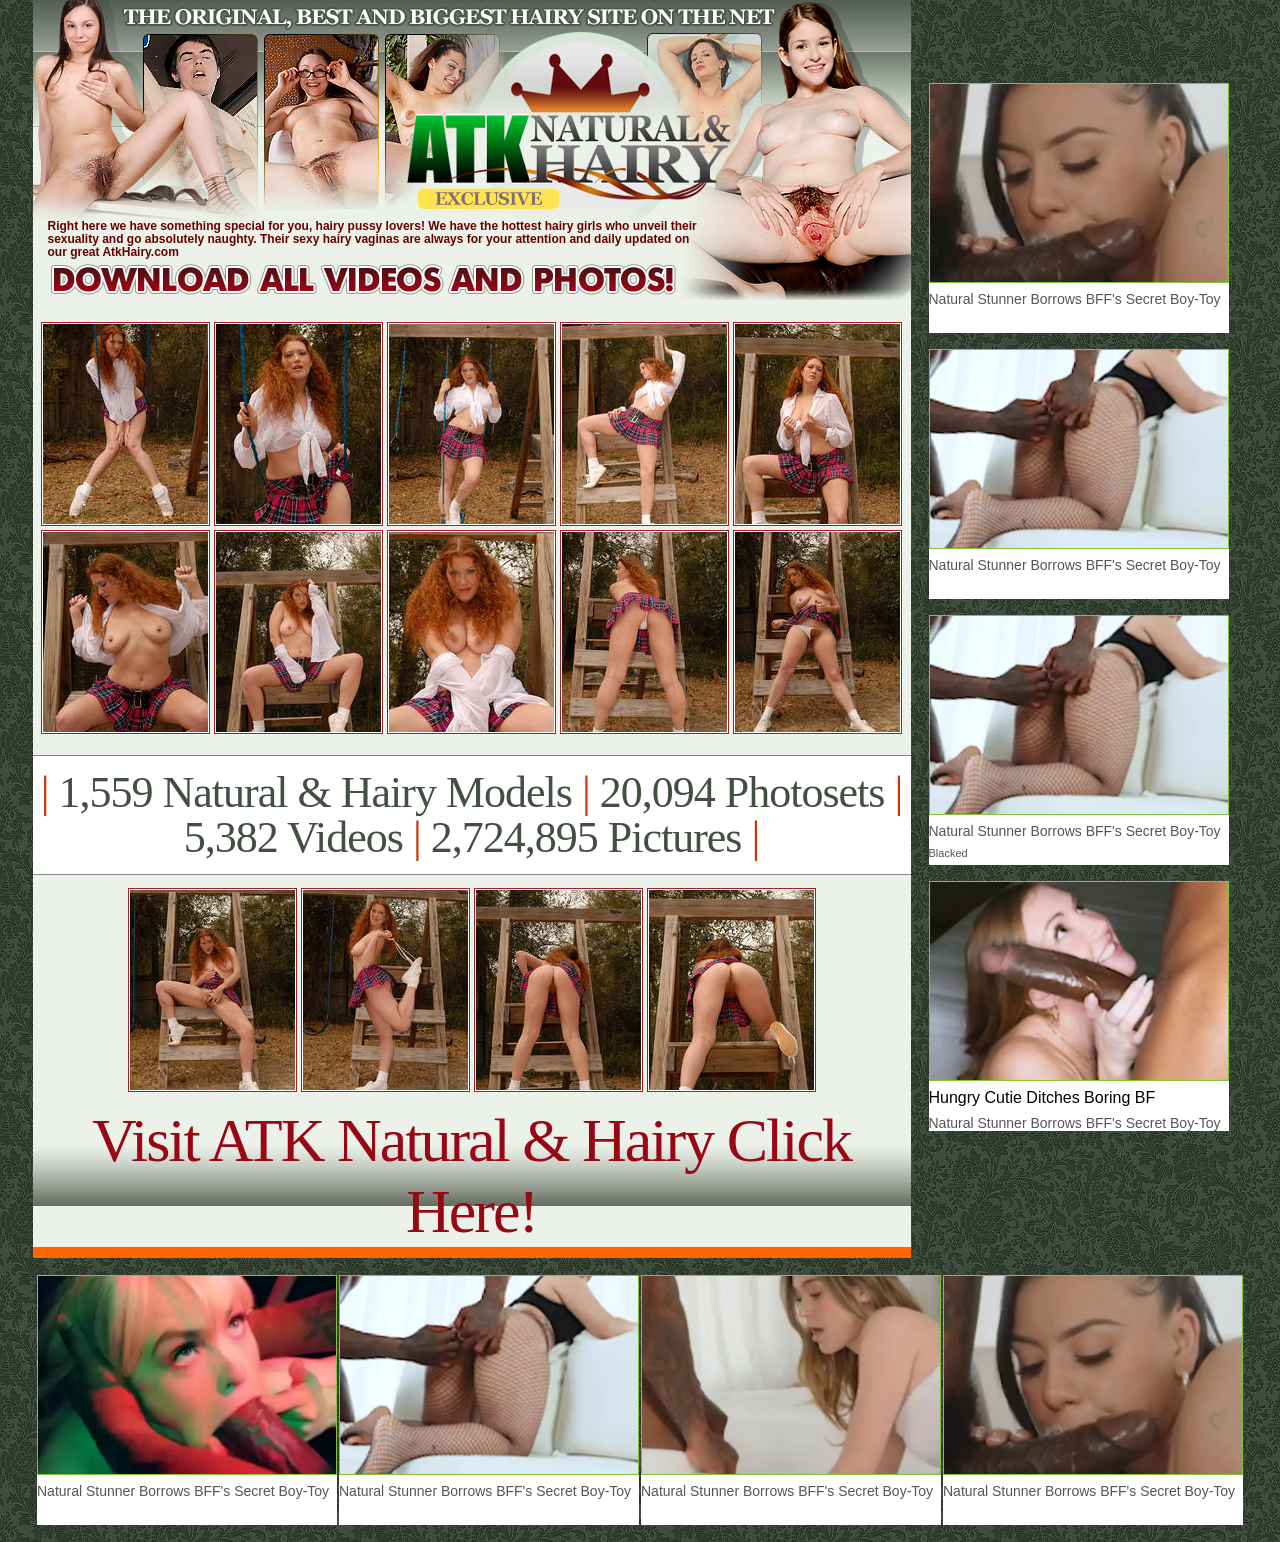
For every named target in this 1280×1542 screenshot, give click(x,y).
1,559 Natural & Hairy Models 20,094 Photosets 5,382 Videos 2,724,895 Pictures (471, 815)
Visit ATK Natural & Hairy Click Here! (471, 1175)
